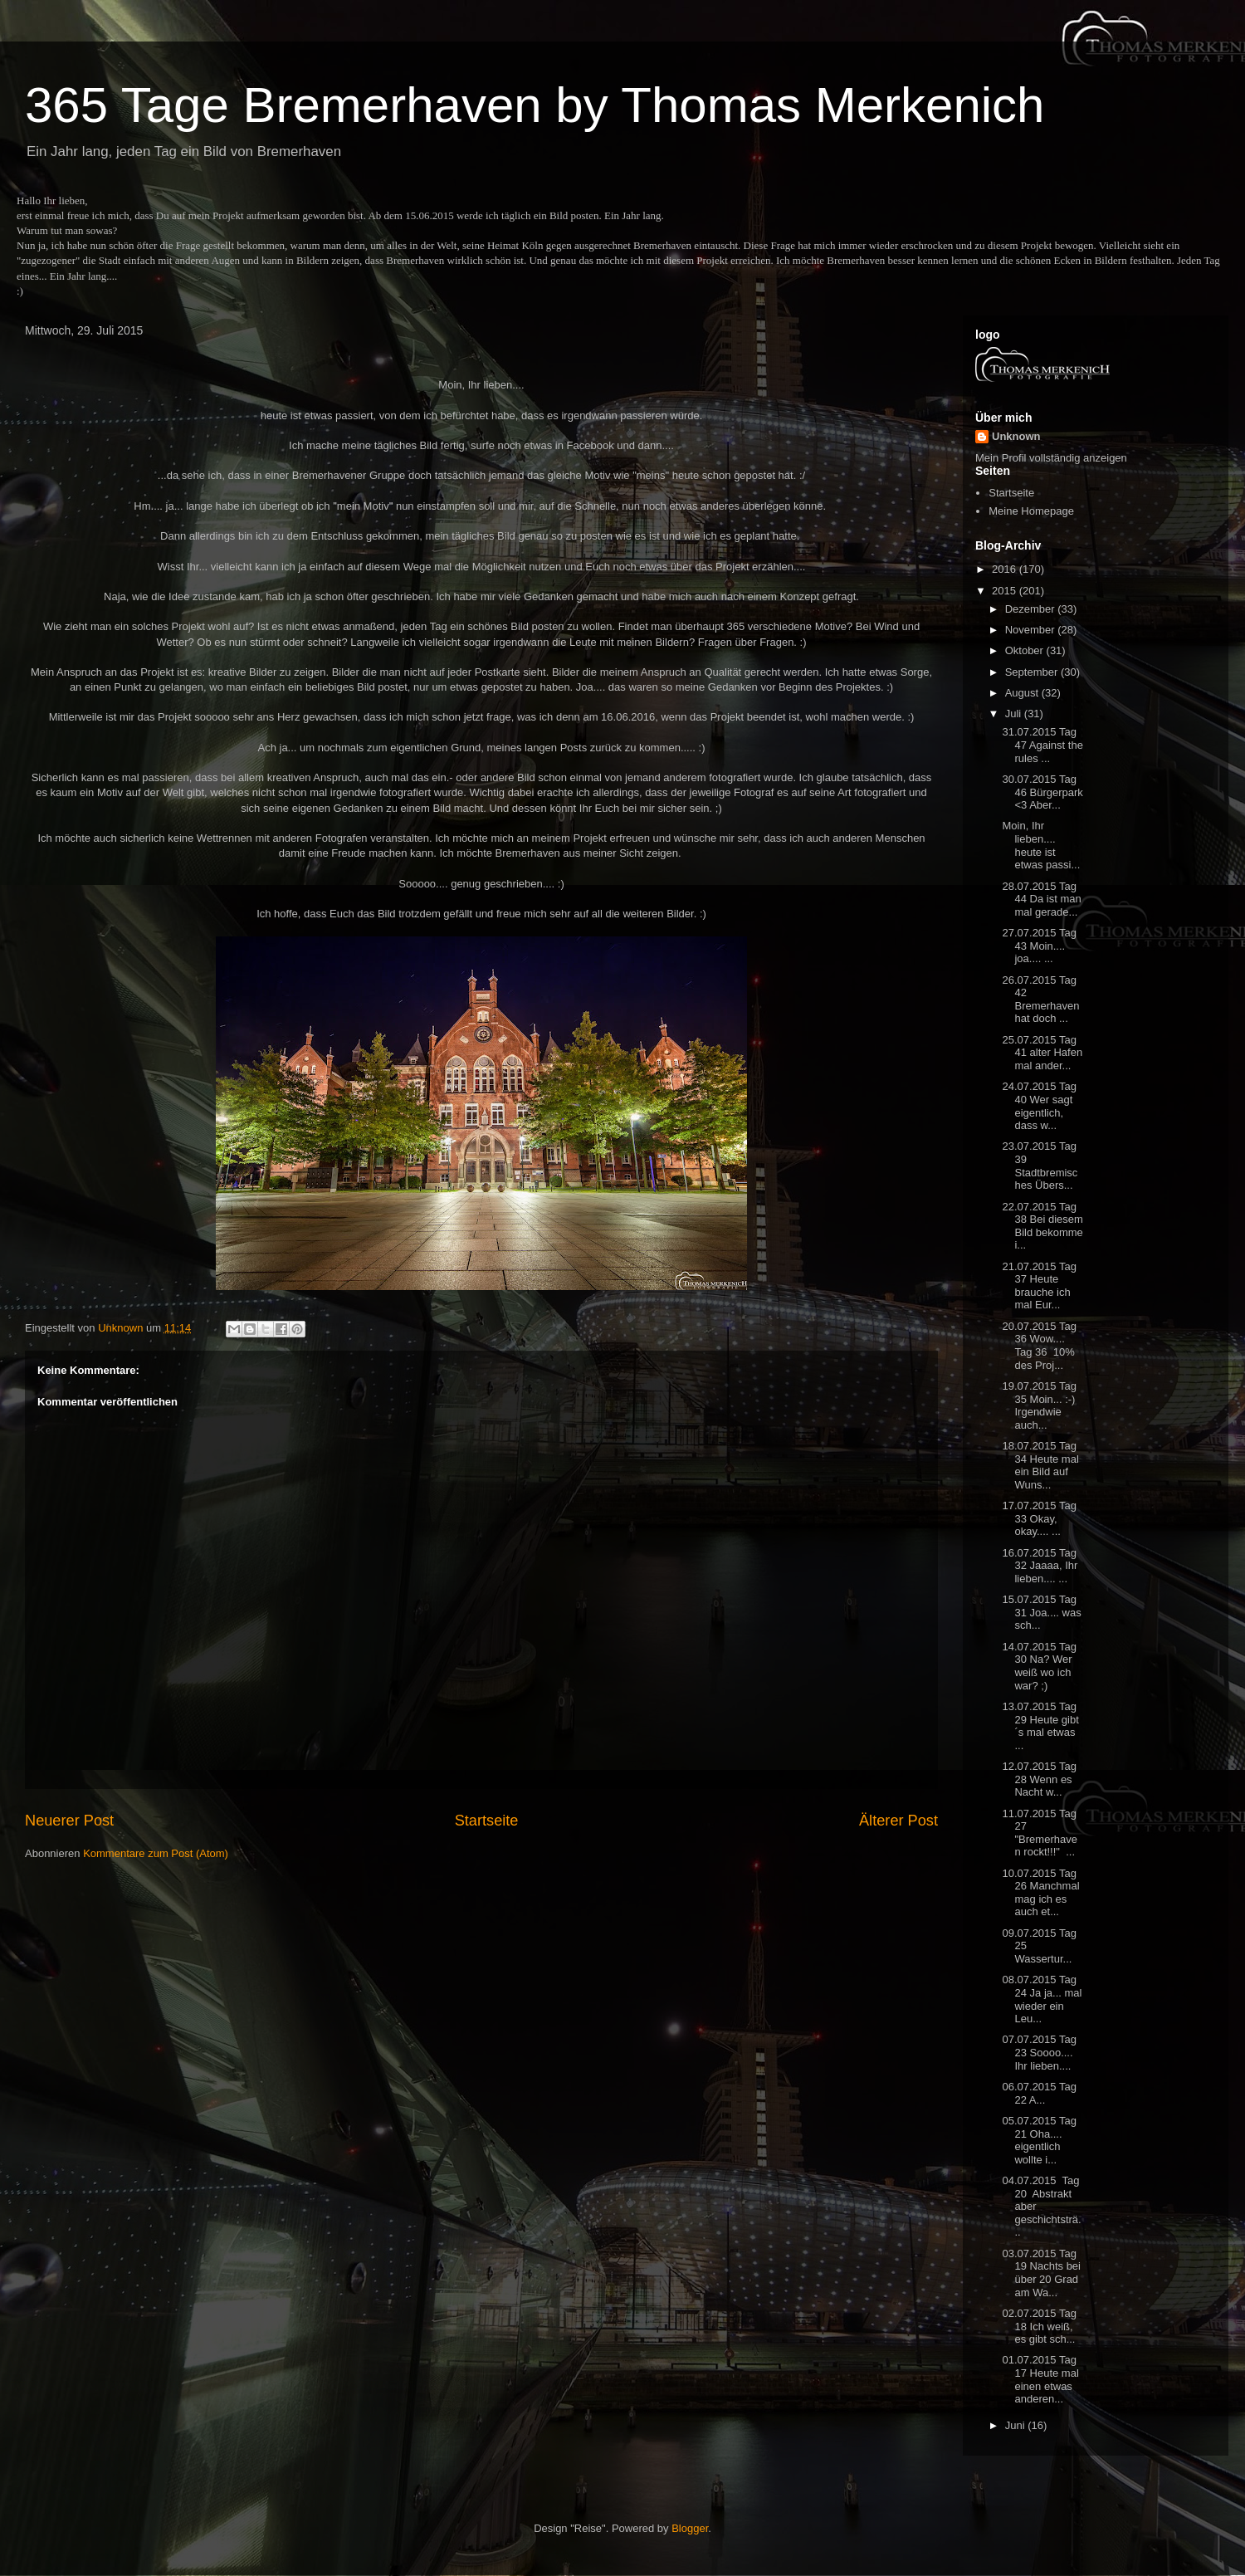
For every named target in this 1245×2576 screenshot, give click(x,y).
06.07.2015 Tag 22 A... (1039, 2093)
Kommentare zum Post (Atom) (155, 1853)
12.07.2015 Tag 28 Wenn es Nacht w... (1039, 1779)
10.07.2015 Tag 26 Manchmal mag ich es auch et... (1040, 1893)
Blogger (689, 2528)
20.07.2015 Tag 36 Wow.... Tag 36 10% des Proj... (1039, 1345)
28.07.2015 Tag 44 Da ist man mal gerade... (1041, 899)
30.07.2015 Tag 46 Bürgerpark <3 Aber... (1042, 792)
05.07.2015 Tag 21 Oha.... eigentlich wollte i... (1039, 2140)
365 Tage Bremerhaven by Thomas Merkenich (534, 105)
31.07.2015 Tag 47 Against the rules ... (1042, 745)
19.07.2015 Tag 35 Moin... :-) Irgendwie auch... (1039, 1405)
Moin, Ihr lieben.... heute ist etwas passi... (1041, 845)
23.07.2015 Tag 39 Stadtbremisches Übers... (1039, 1165)
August (1023, 693)
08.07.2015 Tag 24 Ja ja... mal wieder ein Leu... (1041, 1999)
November (1031, 629)
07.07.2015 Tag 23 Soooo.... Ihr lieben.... (1039, 2052)
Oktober (1026, 650)
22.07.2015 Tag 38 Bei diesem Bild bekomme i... (1042, 1226)
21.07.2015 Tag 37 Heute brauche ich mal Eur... (1039, 1286)
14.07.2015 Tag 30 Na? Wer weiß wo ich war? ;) (1039, 1666)
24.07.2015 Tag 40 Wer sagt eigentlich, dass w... (1039, 1106)
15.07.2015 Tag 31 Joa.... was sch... (1041, 1612)
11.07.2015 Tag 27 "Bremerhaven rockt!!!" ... (1039, 1833)
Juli (1014, 713)
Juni (1016, 2425)
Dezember (1031, 609)
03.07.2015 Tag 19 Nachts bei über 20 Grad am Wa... (1041, 2273)
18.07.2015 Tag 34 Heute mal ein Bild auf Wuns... (1040, 1465)
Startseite (487, 1820)
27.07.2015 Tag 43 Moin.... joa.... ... (1039, 945)
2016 (1005, 569)
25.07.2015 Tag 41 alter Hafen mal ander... (1042, 1053)
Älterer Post (898, 1820)
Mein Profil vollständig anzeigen (1051, 458)
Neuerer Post (69, 1820)
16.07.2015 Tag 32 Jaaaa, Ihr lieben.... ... (1039, 1566)
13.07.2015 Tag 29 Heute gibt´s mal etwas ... (1040, 1726)
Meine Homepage (1031, 511)
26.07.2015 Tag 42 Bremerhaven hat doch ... (1040, 999)
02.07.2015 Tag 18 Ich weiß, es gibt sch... (1039, 2326)
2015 (1005, 590)
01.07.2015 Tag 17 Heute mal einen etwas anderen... (1040, 2379)
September (1033, 672)
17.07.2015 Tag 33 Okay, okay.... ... (1039, 1518)
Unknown (1016, 436)
